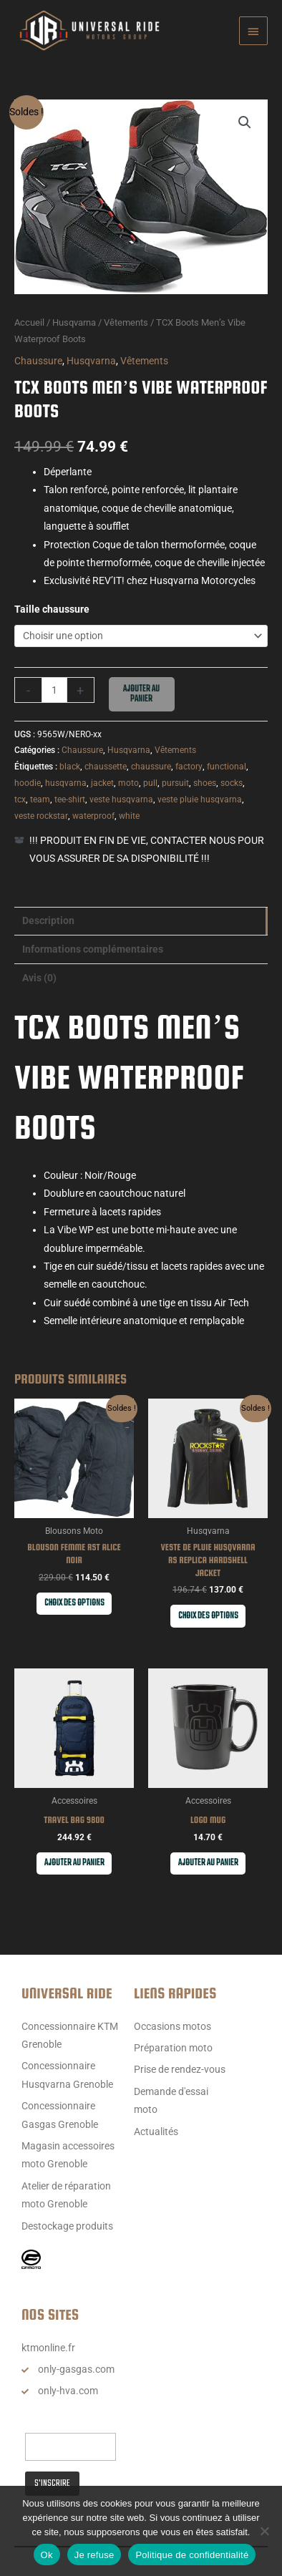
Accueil (29, 322)
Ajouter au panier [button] (74, 1863)
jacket (102, 783)
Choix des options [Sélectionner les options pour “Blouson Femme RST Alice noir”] (74, 1603)
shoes (204, 783)
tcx (20, 799)
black (69, 767)
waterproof (93, 816)
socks (231, 783)
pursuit (175, 783)
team (40, 799)
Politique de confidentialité (191, 2555)
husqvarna (66, 783)
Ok (47, 2555)
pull (150, 783)
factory (189, 767)
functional (226, 767)
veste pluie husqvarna (199, 799)
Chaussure (38, 360)
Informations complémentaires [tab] (92, 949)
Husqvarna (74, 322)
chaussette (105, 767)
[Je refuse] (264, 2531)
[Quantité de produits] (54, 690)
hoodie (27, 783)
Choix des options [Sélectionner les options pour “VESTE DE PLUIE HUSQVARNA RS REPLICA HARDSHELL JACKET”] (208, 1616)
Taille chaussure (51, 609)
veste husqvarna (121, 799)
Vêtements (126, 322)
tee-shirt (69, 799)
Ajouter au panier (141, 694)
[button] (245, 122)
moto (128, 783)
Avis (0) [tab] (39, 977)
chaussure (151, 767)
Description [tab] (48, 920)
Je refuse (94, 2555)
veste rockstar (41, 816)
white (129, 816)
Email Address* (58, 2420)
